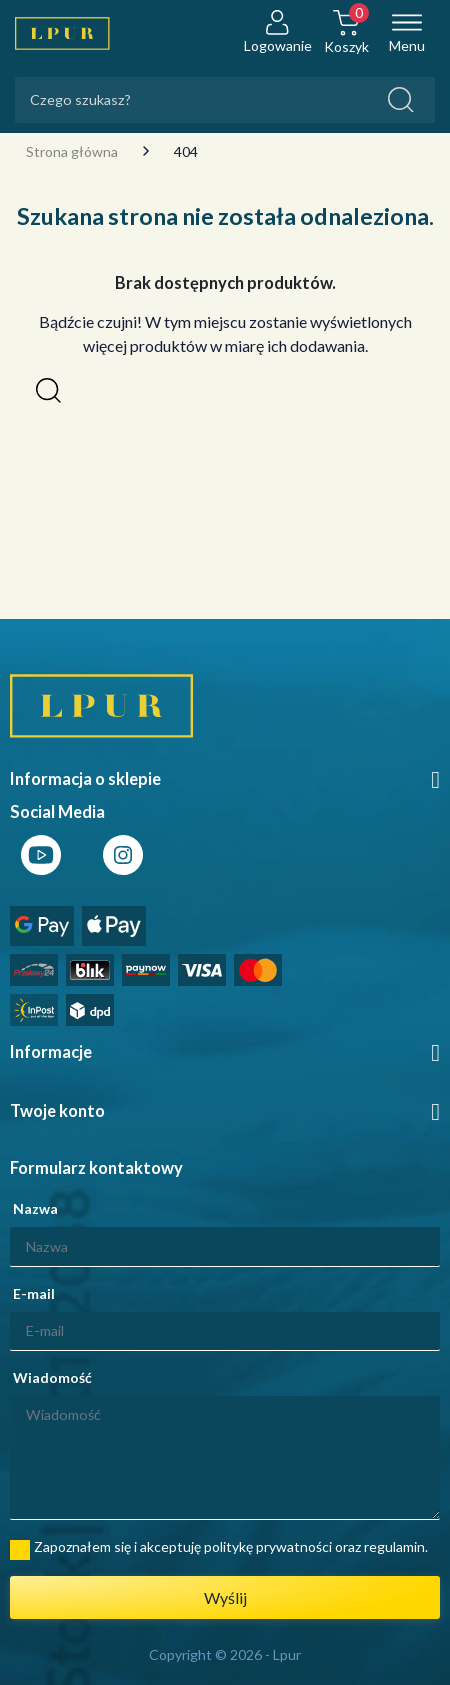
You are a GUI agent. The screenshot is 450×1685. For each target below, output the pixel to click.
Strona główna (72, 152)
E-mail (34, 1293)
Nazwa (35, 1208)
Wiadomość (52, 1377)
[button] (48, 390)
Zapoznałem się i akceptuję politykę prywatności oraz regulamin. (231, 1546)
